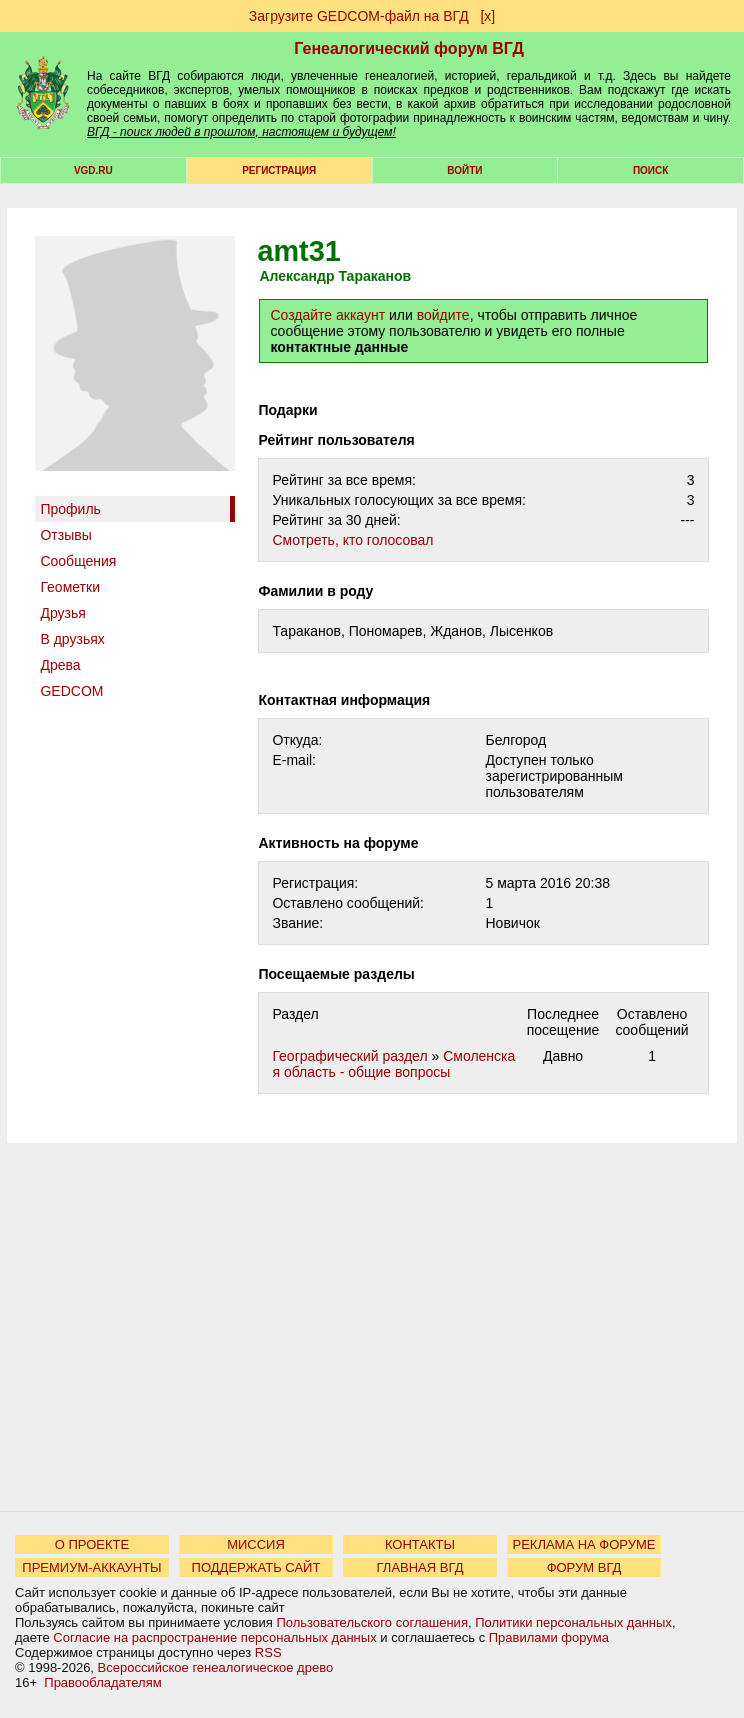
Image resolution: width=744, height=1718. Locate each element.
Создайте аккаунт (327, 315)
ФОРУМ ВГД (584, 1567)
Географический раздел (349, 1056)
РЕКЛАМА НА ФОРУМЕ (583, 1544)
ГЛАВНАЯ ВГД (420, 1567)
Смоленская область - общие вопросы (393, 1064)
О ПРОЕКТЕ (92, 1544)
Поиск (650, 170)
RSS (268, 1652)
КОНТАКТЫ (420, 1544)
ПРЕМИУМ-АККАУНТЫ (91, 1567)
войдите (443, 315)
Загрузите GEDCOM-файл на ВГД (359, 16)
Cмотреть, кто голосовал (352, 540)
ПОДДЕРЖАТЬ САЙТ (256, 1567)
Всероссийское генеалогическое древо (216, 1667)
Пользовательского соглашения (372, 1622)
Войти (464, 170)
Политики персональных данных (573, 1622)
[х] (487, 16)
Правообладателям (102, 1682)
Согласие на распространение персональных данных (214, 1637)
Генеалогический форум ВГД (409, 48)
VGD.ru (93, 170)
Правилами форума (549, 1637)
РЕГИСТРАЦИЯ (279, 170)
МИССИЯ (256, 1544)
